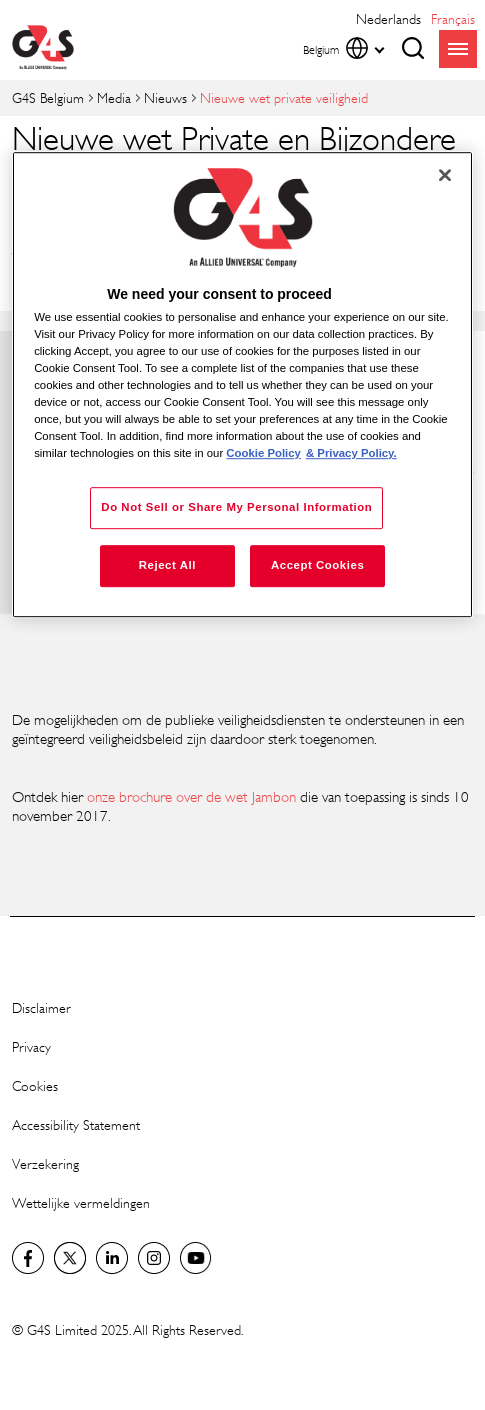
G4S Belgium (48, 97)
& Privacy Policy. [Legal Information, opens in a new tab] (351, 454)
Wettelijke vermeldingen (81, 1202)
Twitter (70, 1258)
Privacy (31, 1046)
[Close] (445, 175)
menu (458, 49)
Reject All (167, 566)
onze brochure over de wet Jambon (191, 797)
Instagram (154, 1258)
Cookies (35, 1085)
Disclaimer (41, 1007)
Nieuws (165, 97)
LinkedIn (112, 1258)
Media (114, 97)
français (453, 18)
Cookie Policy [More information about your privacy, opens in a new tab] (263, 454)
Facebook (28, 1258)
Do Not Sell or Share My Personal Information (236, 508)
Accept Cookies (317, 566)
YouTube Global (196, 1258)
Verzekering (45, 1163)
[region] (242, 385)
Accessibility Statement (76, 1124)
